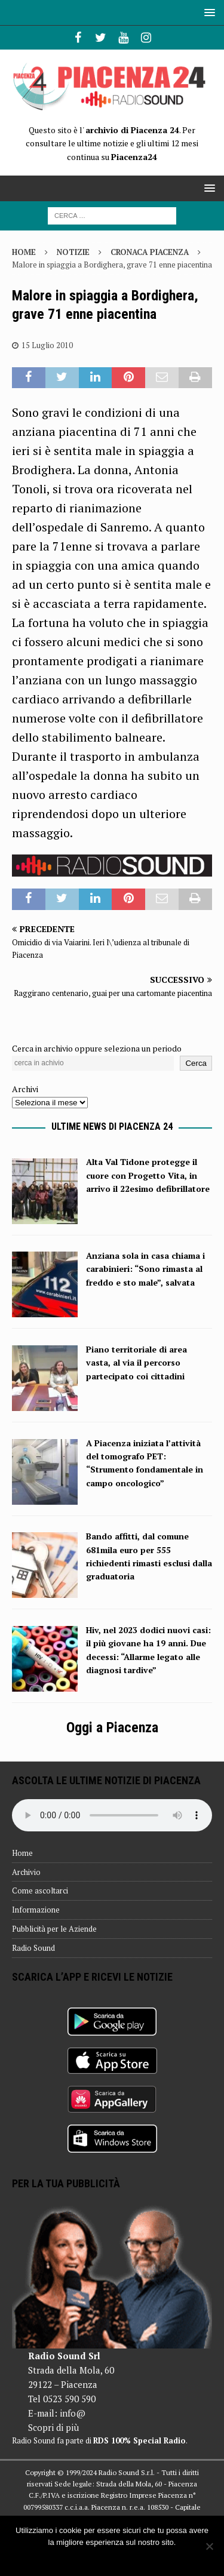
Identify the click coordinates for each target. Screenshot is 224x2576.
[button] (207, 12)
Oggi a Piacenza (112, 1727)
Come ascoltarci (40, 1890)
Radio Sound (33, 1947)
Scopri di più (53, 2427)
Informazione (36, 1909)
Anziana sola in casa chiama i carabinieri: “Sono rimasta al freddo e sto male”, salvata (145, 1269)
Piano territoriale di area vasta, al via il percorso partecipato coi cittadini (136, 1363)
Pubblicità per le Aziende (54, 1928)
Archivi (25, 1089)
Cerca (196, 1063)
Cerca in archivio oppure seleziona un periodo (97, 1048)
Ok (112, 2557)
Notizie (73, 252)
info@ (72, 2413)
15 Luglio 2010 (47, 345)
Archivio (26, 1872)
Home (22, 1853)
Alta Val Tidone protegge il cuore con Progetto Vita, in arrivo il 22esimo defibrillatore (148, 1175)
